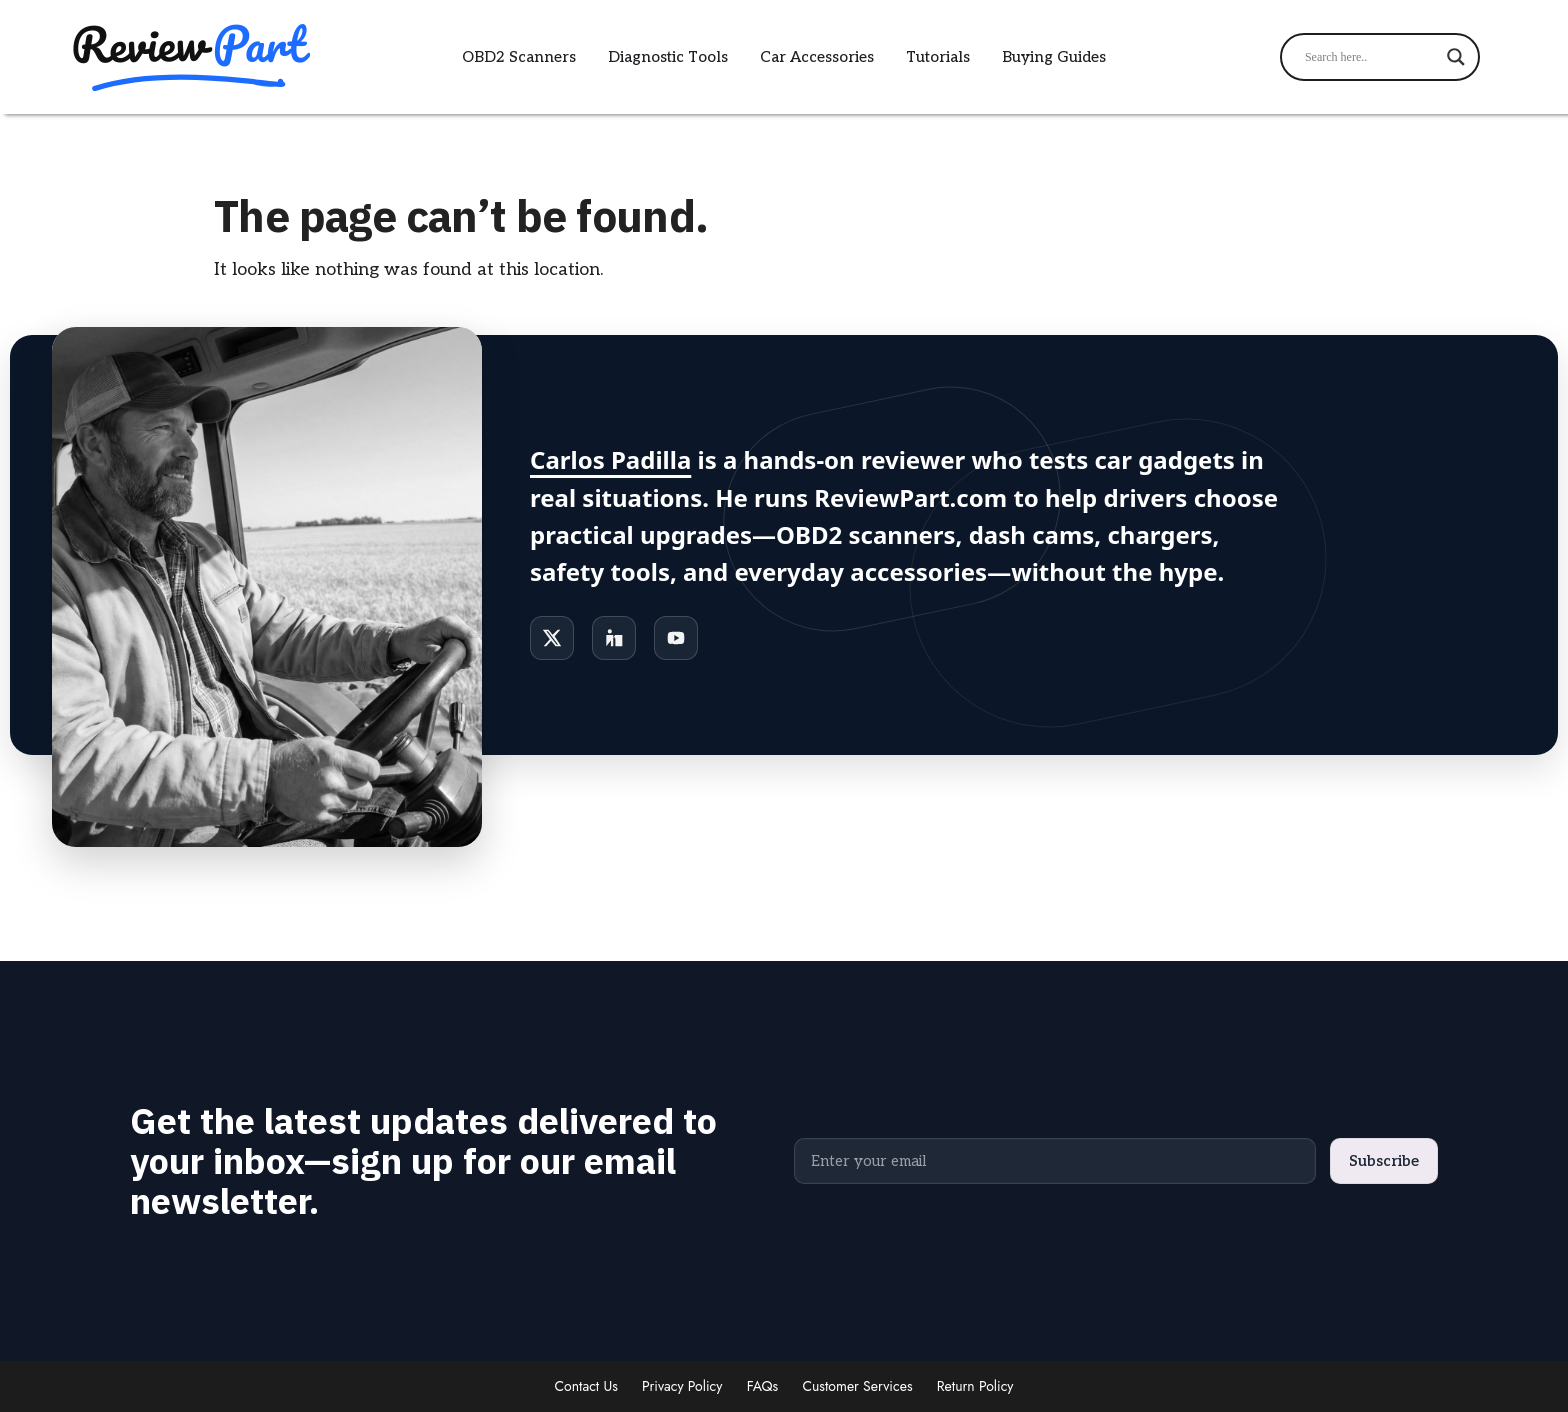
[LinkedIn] (614, 638)
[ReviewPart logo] (187, 57)
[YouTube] (676, 638)
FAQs (763, 1386)
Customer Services (857, 1386)
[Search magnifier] (1456, 57)
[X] (552, 638)
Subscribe (1384, 1161)
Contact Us (586, 1386)
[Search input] (1371, 57)
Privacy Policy (682, 1386)
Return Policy (975, 1386)
